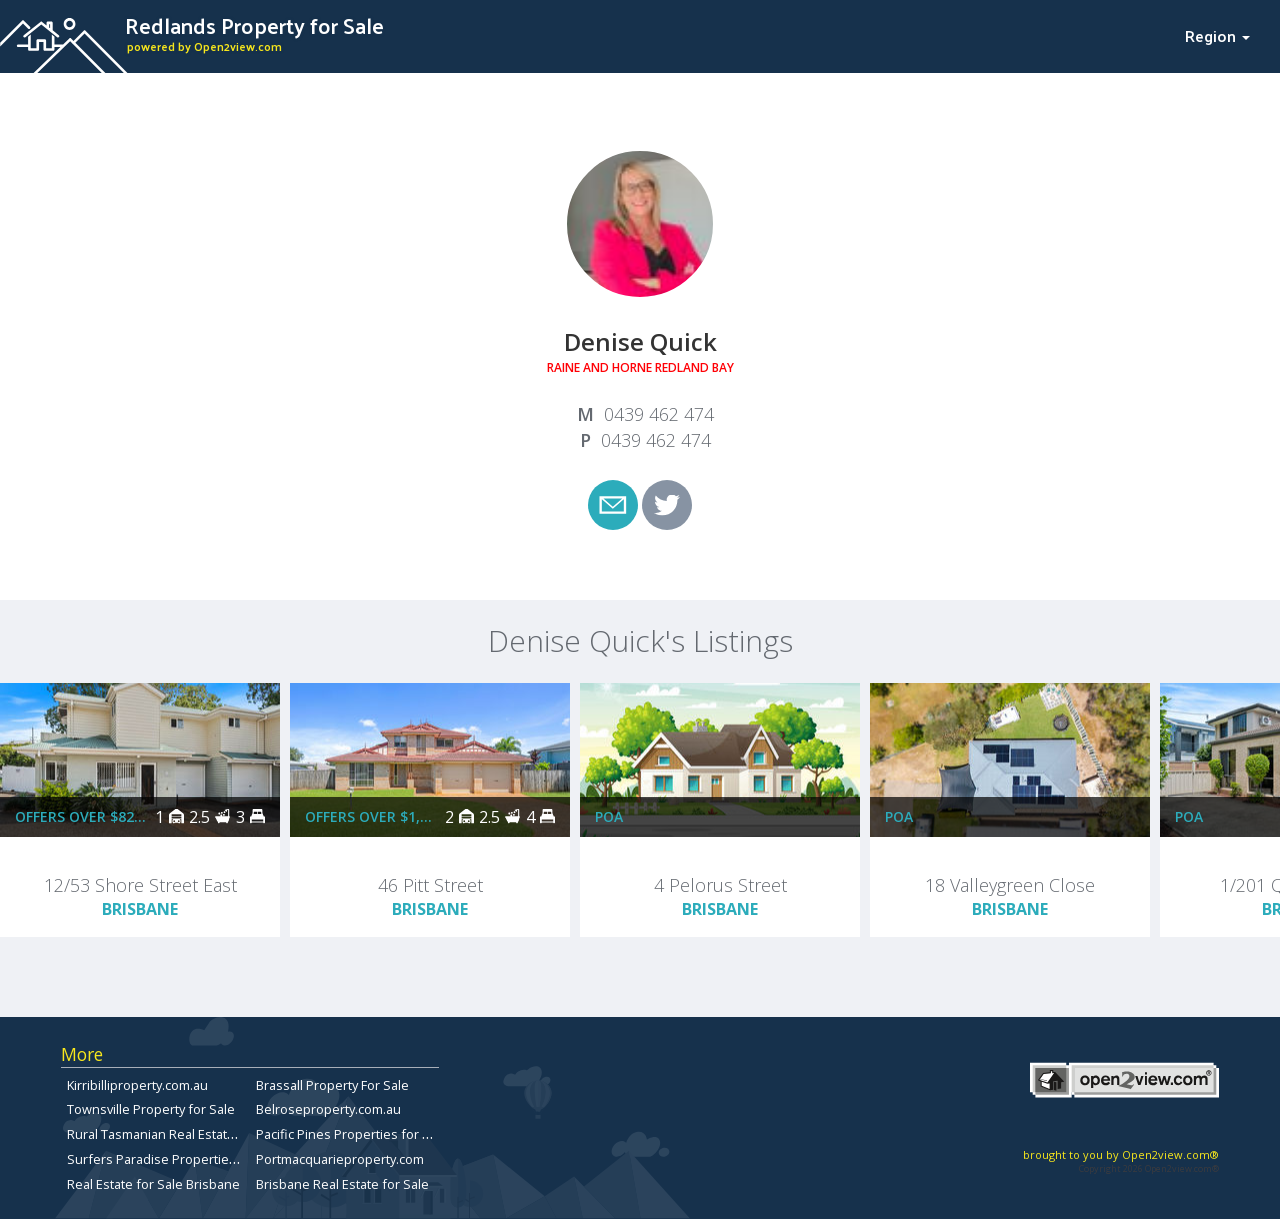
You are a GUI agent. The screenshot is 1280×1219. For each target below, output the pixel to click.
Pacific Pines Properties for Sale (352, 1134)
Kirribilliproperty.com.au (137, 1085)
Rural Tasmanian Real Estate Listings (175, 1134)
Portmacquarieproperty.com (340, 1159)
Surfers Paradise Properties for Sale (176, 1159)
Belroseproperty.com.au (328, 1109)
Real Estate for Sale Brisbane (153, 1184)
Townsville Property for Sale (151, 1109)
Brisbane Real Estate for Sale (342, 1184)
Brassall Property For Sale (332, 1085)
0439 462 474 (659, 414)
